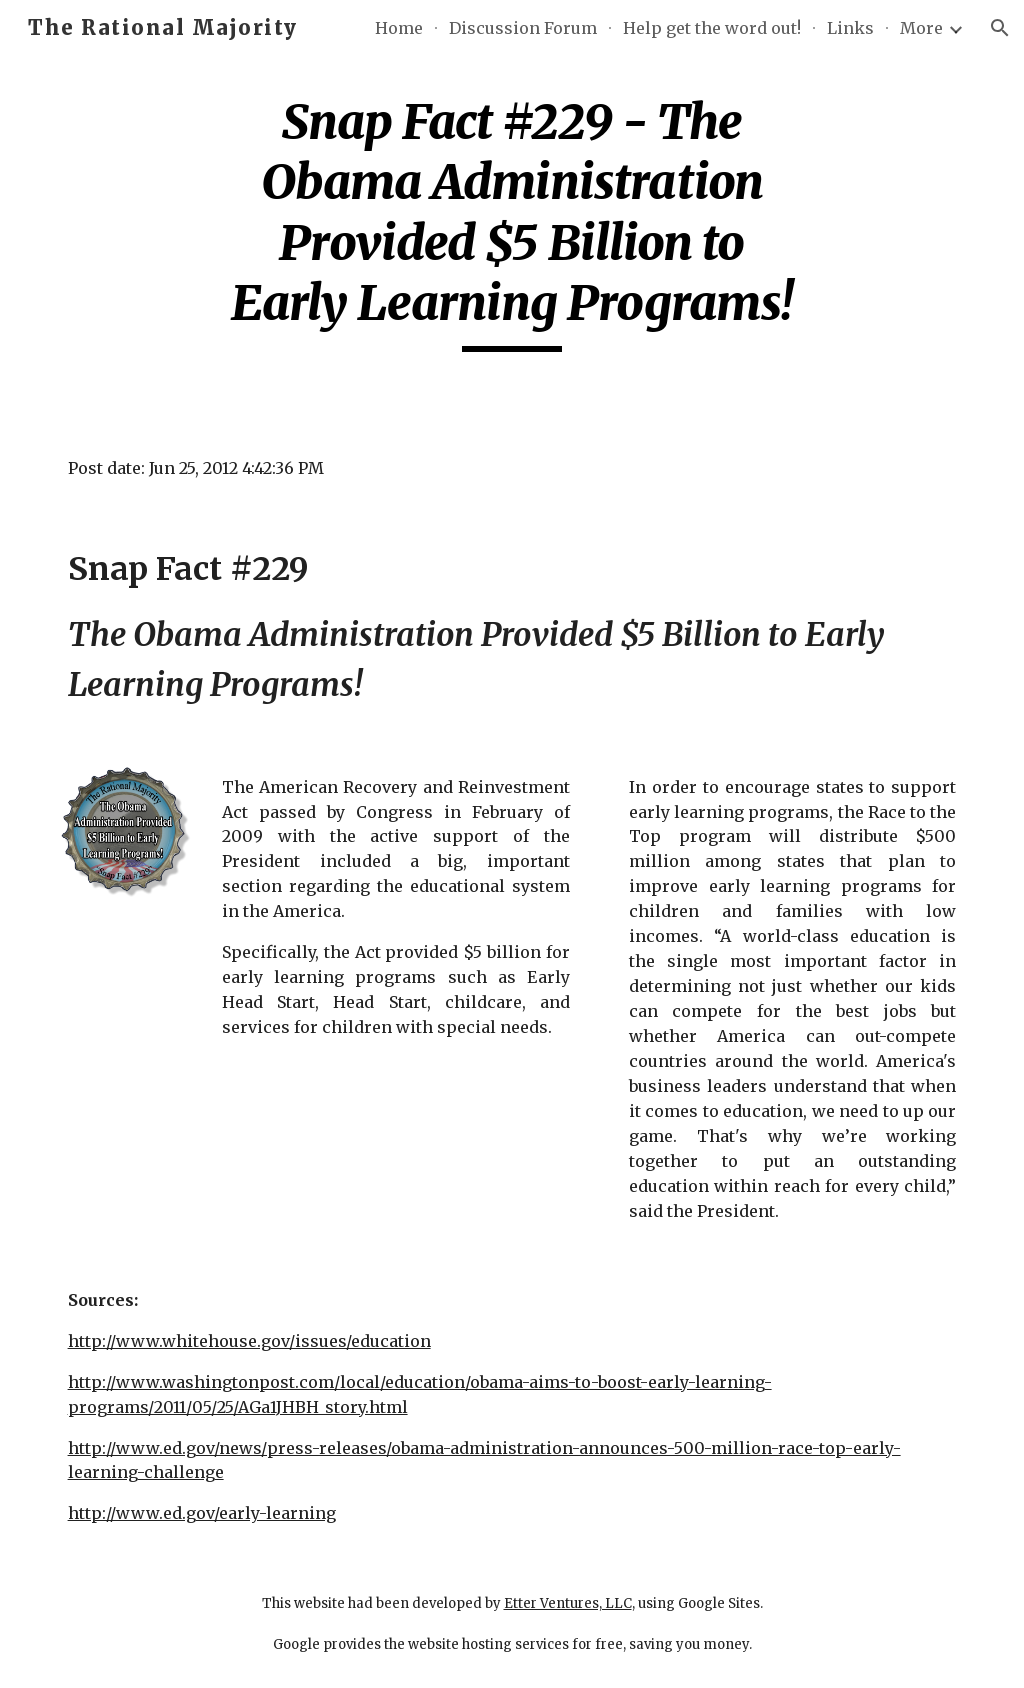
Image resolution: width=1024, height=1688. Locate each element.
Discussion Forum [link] (523, 28)
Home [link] (399, 28)
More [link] (921, 28)
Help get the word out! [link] (712, 28)
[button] (1000, 28)
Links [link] (850, 28)
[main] (511, 222)
